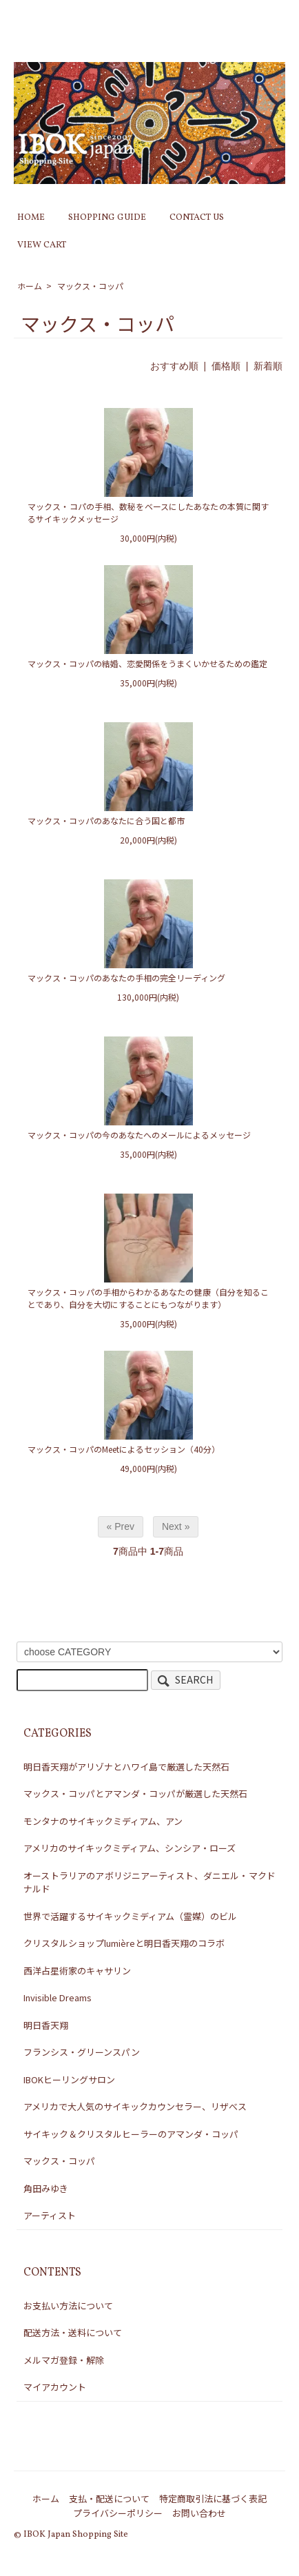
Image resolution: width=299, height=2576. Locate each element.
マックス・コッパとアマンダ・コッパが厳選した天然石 (135, 1793)
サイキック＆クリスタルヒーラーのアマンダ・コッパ (130, 2133)
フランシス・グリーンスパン (81, 2051)
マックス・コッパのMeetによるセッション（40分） (124, 1449)
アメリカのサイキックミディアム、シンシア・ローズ (129, 1847)
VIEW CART (41, 245)
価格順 (226, 365)
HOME (31, 218)
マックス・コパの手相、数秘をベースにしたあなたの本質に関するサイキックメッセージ (148, 512)
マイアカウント (54, 2386)
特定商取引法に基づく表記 (213, 2498)
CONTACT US (196, 218)
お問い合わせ (199, 2512)
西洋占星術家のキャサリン (77, 1970)
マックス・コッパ (90, 286)
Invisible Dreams (57, 1997)
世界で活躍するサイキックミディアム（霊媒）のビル (130, 1916)
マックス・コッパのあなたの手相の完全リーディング (126, 977)
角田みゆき (45, 2188)
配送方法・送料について (72, 2332)
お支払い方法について (68, 2305)
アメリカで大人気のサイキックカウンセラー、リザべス (135, 2106)
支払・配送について (109, 2498)
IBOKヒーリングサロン (69, 2079)
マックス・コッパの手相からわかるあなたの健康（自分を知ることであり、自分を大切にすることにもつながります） (148, 1298)
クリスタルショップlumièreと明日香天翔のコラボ (124, 1943)
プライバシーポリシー (118, 2512)
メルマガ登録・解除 (63, 2360)
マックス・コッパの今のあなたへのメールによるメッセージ (139, 1135)
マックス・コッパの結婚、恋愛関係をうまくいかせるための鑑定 (147, 663)
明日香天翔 (45, 2025)
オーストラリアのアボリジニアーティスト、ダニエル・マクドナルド (149, 1882)
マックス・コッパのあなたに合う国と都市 (106, 820)
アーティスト (49, 2215)
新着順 (268, 365)
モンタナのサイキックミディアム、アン (103, 1821)
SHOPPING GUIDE (107, 218)
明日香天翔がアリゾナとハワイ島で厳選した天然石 (126, 1766)
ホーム (29, 286)
